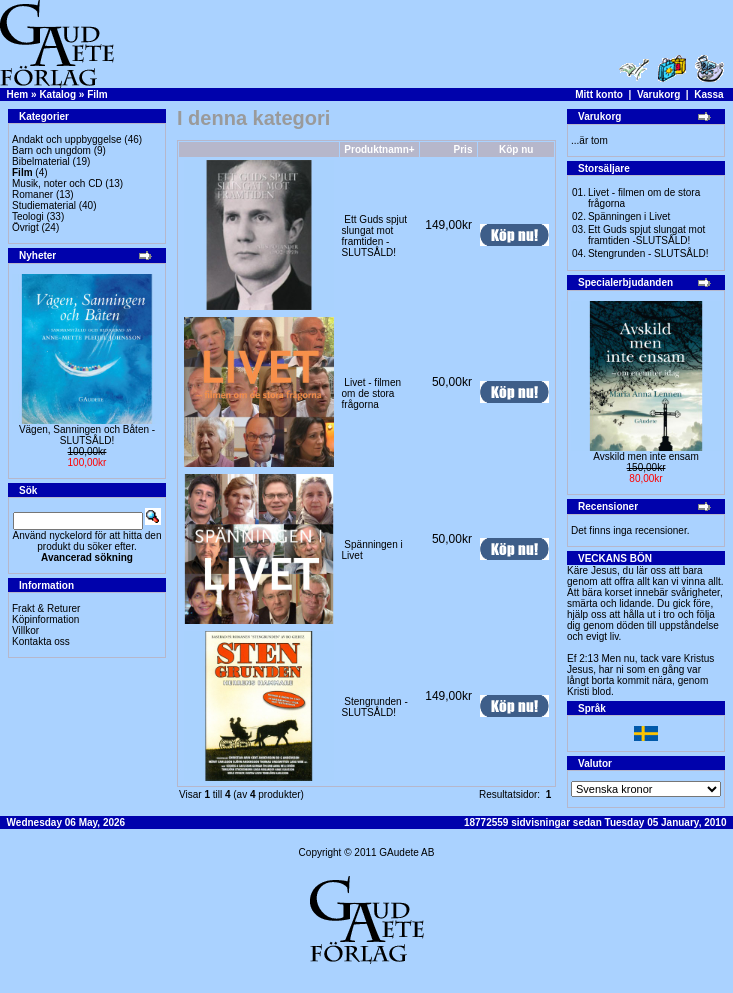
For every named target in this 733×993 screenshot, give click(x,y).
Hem (18, 94)
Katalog (57, 94)
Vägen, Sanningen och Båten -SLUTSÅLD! (87, 435)
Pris (463, 149)
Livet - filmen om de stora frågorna (371, 393)
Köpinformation (45, 619)
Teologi (28, 216)
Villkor (25, 630)
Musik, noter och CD (57, 183)
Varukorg (658, 94)
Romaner (32, 194)
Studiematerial (44, 205)
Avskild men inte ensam (645, 456)
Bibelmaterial (41, 161)
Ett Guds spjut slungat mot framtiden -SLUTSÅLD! (375, 236)
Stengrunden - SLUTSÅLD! (375, 707)
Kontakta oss (41, 641)
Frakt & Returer (46, 608)
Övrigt (25, 227)
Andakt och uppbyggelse (67, 139)
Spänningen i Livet (629, 216)
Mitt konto (599, 94)
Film (97, 94)
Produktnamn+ (379, 149)
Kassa (708, 94)
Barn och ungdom (51, 150)
